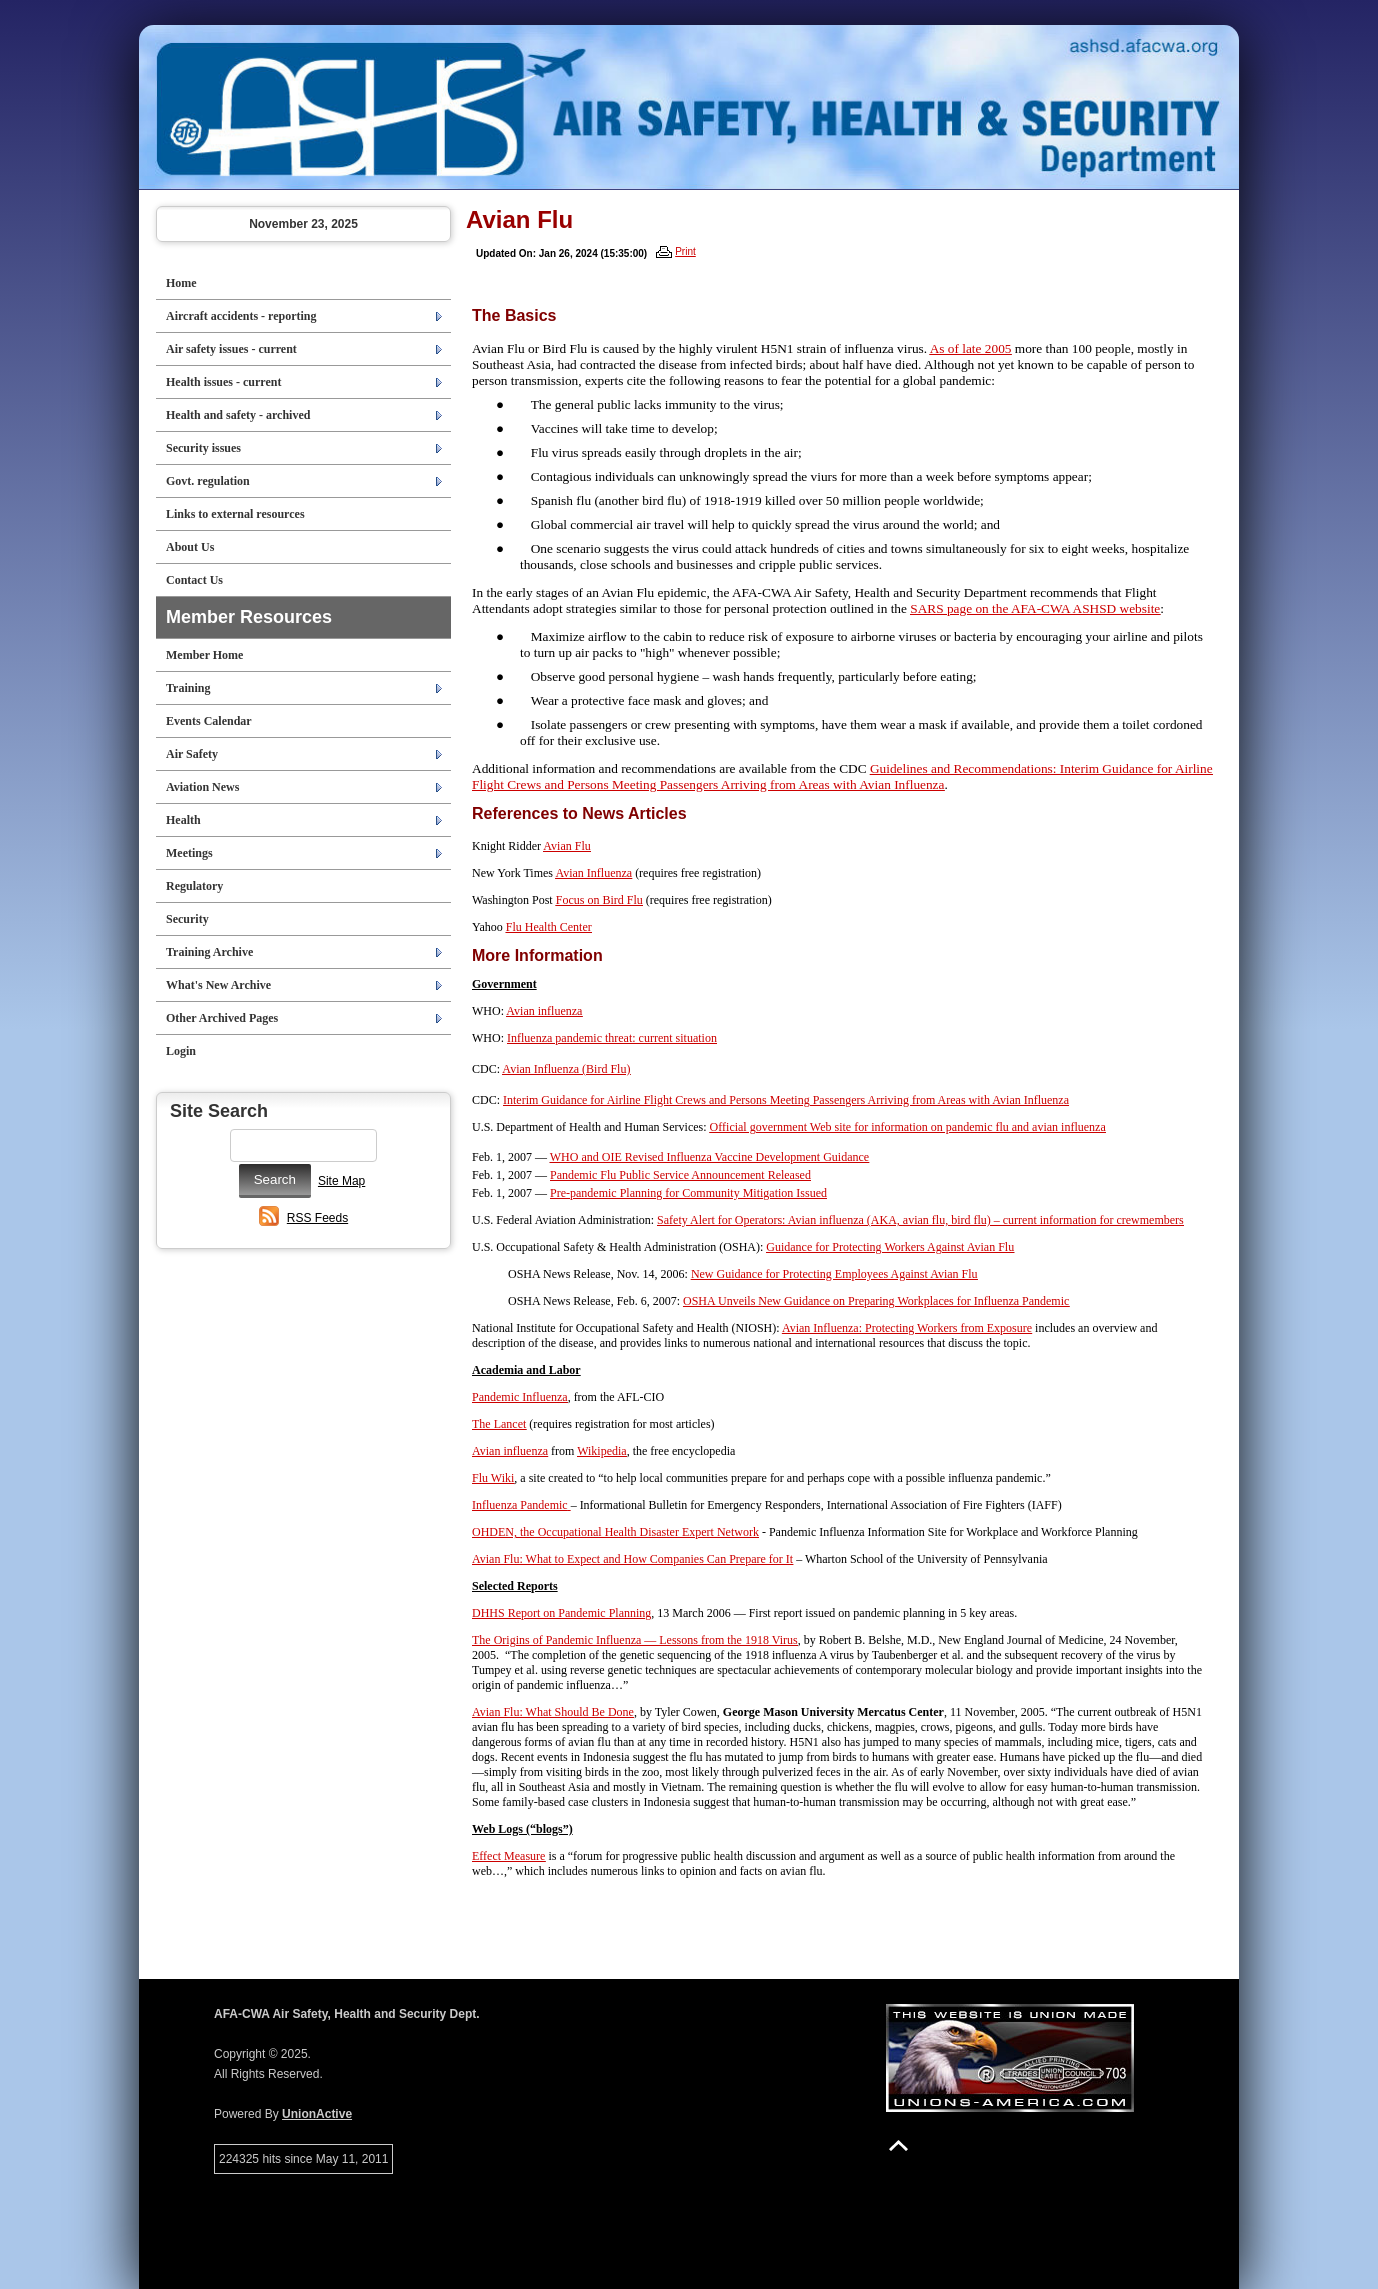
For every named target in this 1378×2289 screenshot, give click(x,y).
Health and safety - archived (238, 415)
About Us (190, 547)
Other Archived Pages (222, 1018)
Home (181, 283)
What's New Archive (218, 985)
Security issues (203, 448)
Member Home (204, 655)
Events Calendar (209, 721)
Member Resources (249, 617)
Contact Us (194, 580)
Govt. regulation (208, 481)
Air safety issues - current (231, 349)
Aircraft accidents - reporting (241, 316)
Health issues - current (223, 382)
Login (181, 1051)
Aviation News (202, 787)
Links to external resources (235, 514)
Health (183, 820)
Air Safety (192, 754)
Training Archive (209, 952)
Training (188, 688)
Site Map (341, 1181)
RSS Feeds (317, 1218)
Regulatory (194, 886)
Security (187, 919)
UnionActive (317, 2114)
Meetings (189, 853)
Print (685, 251)
